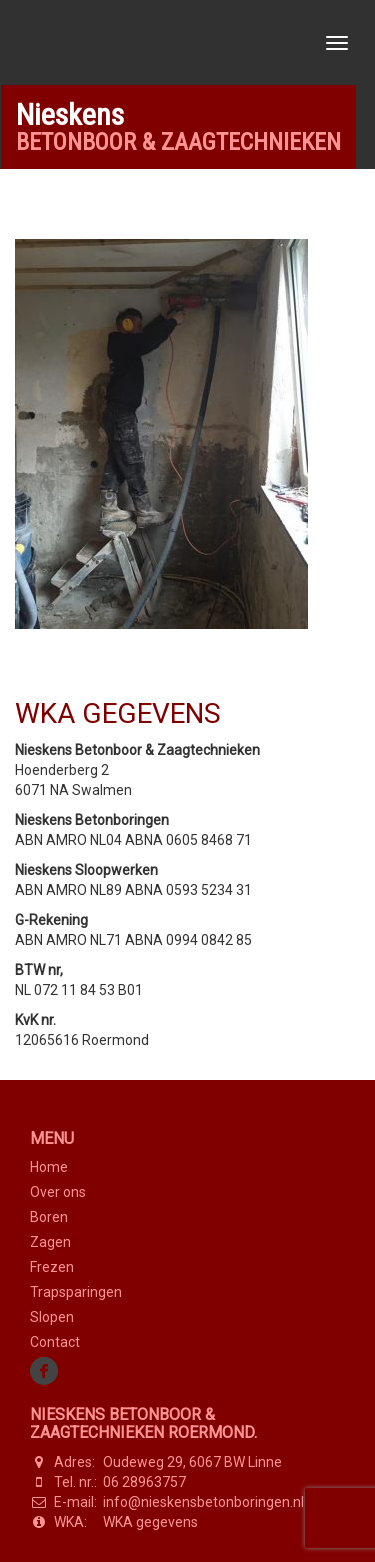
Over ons (58, 1192)
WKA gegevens (150, 1522)
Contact (55, 1342)
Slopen (52, 1317)
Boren (49, 1217)
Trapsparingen (76, 1292)
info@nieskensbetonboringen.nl (203, 1502)
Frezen (52, 1267)
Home (49, 1167)
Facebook (44, 1371)
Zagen (50, 1242)
